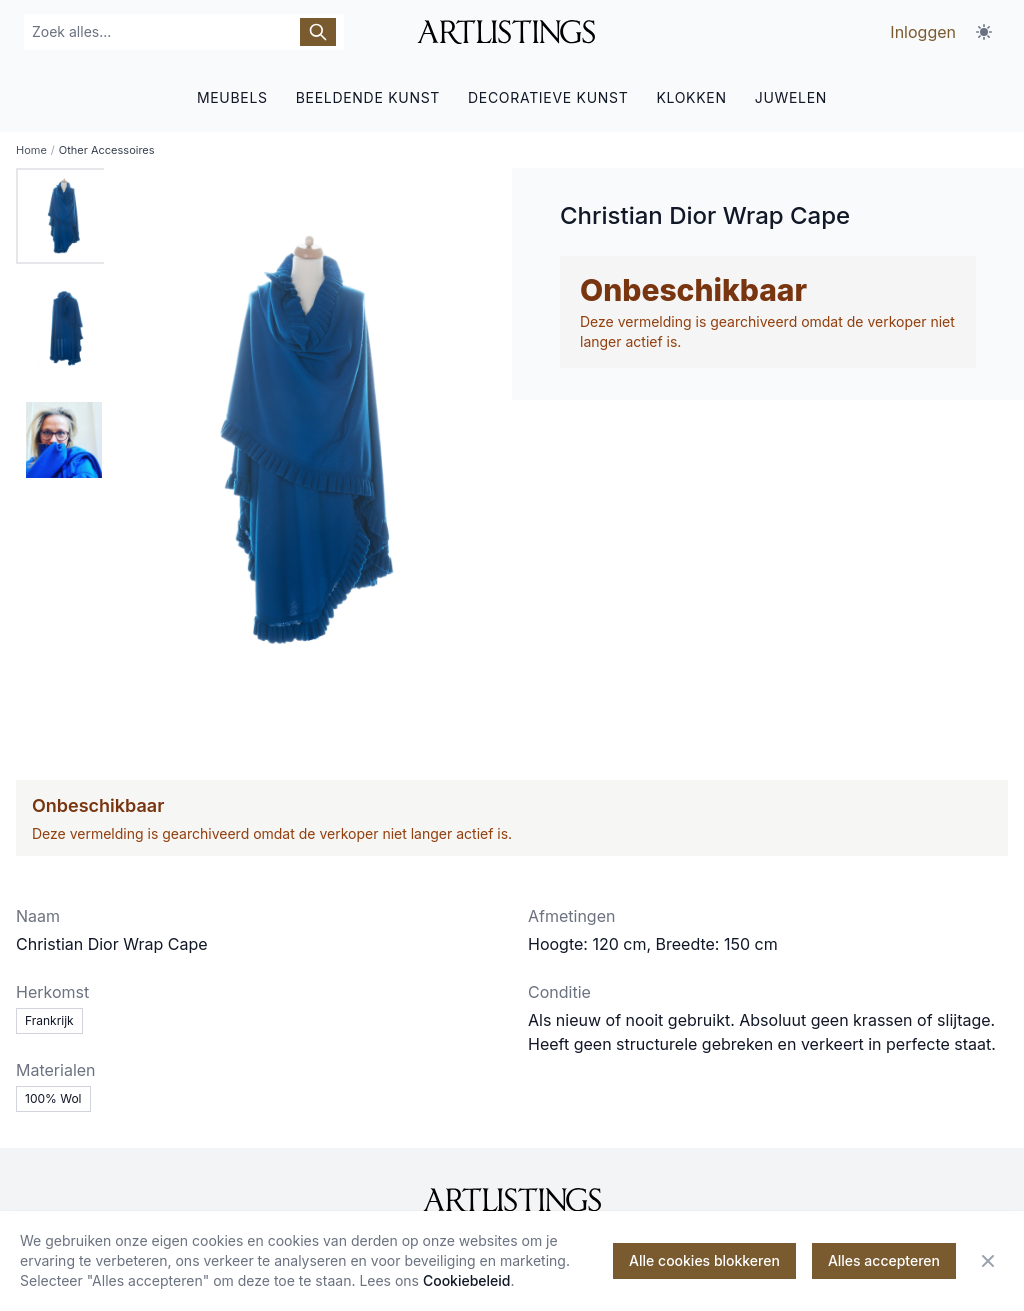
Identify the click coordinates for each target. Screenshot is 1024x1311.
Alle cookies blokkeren (704, 1260)
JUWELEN (791, 97)
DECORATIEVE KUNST (548, 97)
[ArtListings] (512, 1200)
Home (31, 150)
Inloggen (923, 32)
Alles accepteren (884, 1260)
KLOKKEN (691, 97)
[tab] (64, 216)
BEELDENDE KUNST (368, 97)
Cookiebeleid (467, 1280)
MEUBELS (232, 97)
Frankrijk (49, 1020)
